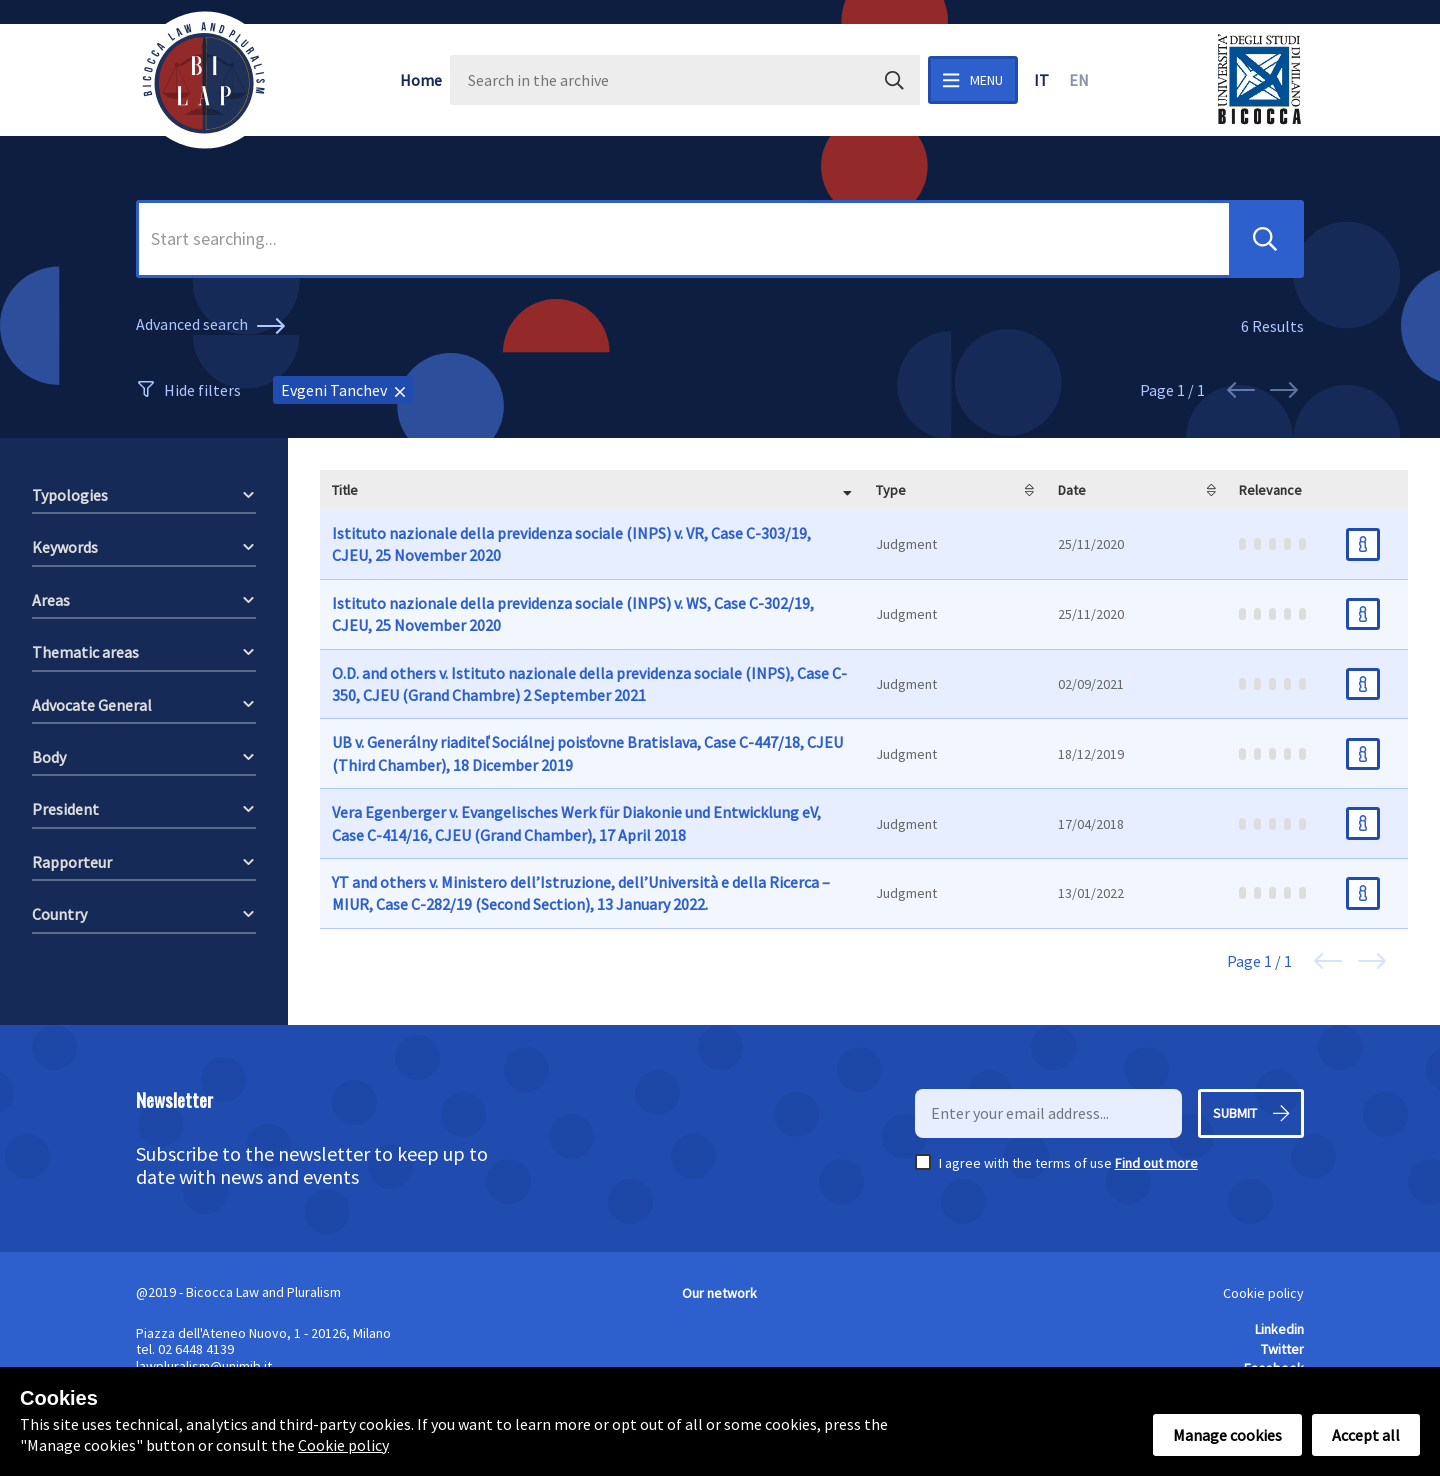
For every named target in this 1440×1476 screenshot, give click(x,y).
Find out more (1156, 1163)
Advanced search (213, 326)
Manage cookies (1227, 1435)
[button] (1265, 239)
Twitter (1282, 1349)
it (1041, 80)
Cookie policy (1263, 1293)
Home (421, 80)
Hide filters (202, 390)
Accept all (1366, 1435)
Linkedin (1279, 1329)
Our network (719, 1293)
